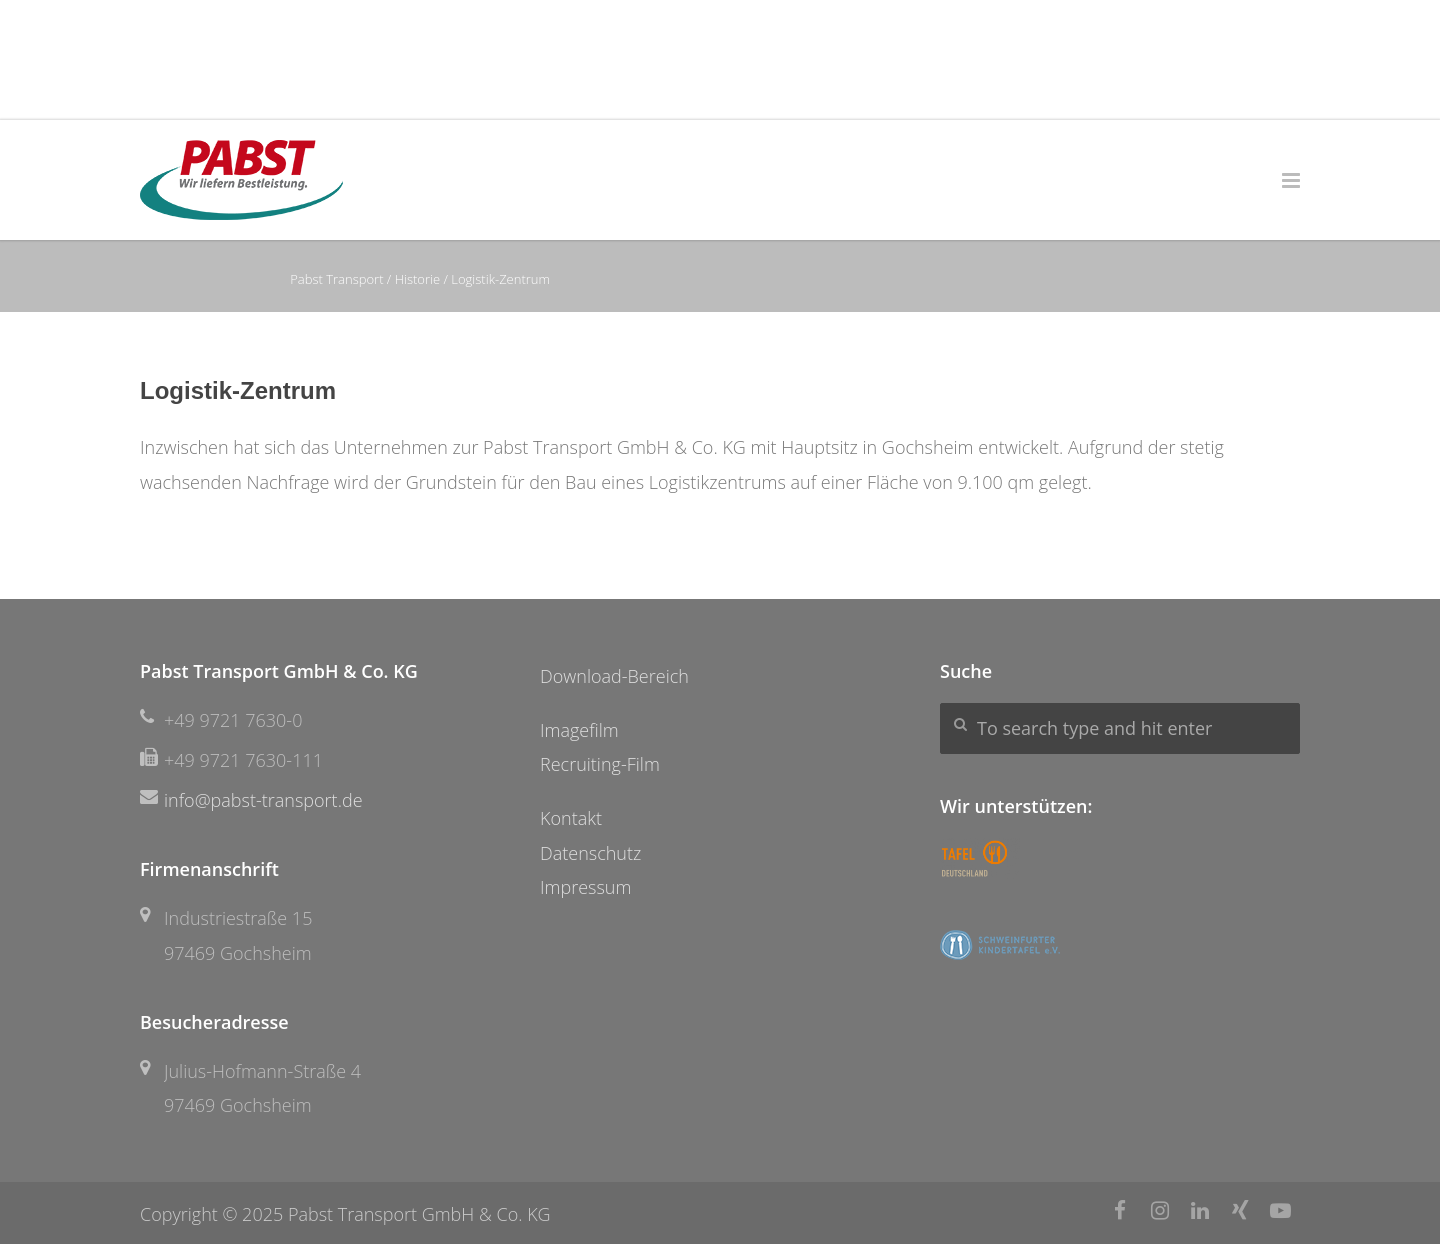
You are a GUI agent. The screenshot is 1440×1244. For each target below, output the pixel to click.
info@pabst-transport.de (263, 800)
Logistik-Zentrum (238, 390)
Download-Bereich (614, 676)
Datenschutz (590, 853)
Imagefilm (579, 730)
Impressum (585, 887)
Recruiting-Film (600, 764)
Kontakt (571, 818)
